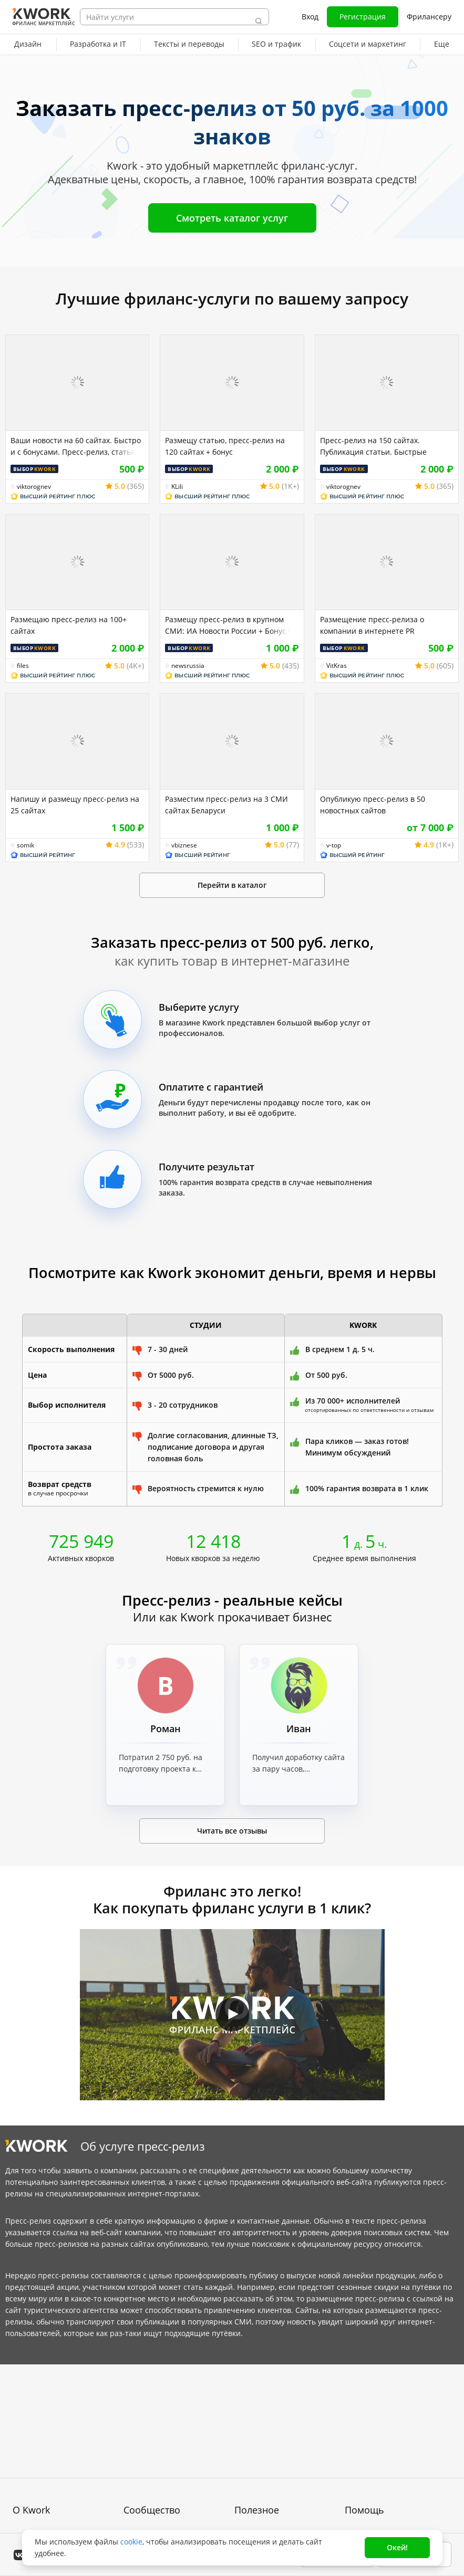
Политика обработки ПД (56, 2464)
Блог (131, 2416)
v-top (333, 845)
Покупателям (258, 2416)
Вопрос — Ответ (374, 2416)
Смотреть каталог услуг (232, 218)
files (23, 666)
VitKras (336, 666)
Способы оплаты (43, 2483)
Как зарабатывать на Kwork (284, 2473)
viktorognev (34, 487)
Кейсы (135, 2454)
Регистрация (362, 17)
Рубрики (249, 2492)
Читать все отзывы (232, 1831)
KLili (177, 487)
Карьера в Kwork (43, 2502)
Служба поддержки (379, 2435)
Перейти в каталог (232, 885)
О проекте (31, 2416)
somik (25, 845)
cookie (131, 2542)
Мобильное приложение (279, 2511)
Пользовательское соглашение (46, 2440)
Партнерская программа (168, 2435)
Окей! (397, 2547)
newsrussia (187, 666)
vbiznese (184, 845)
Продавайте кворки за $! (279, 2454)
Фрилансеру (429, 17)
